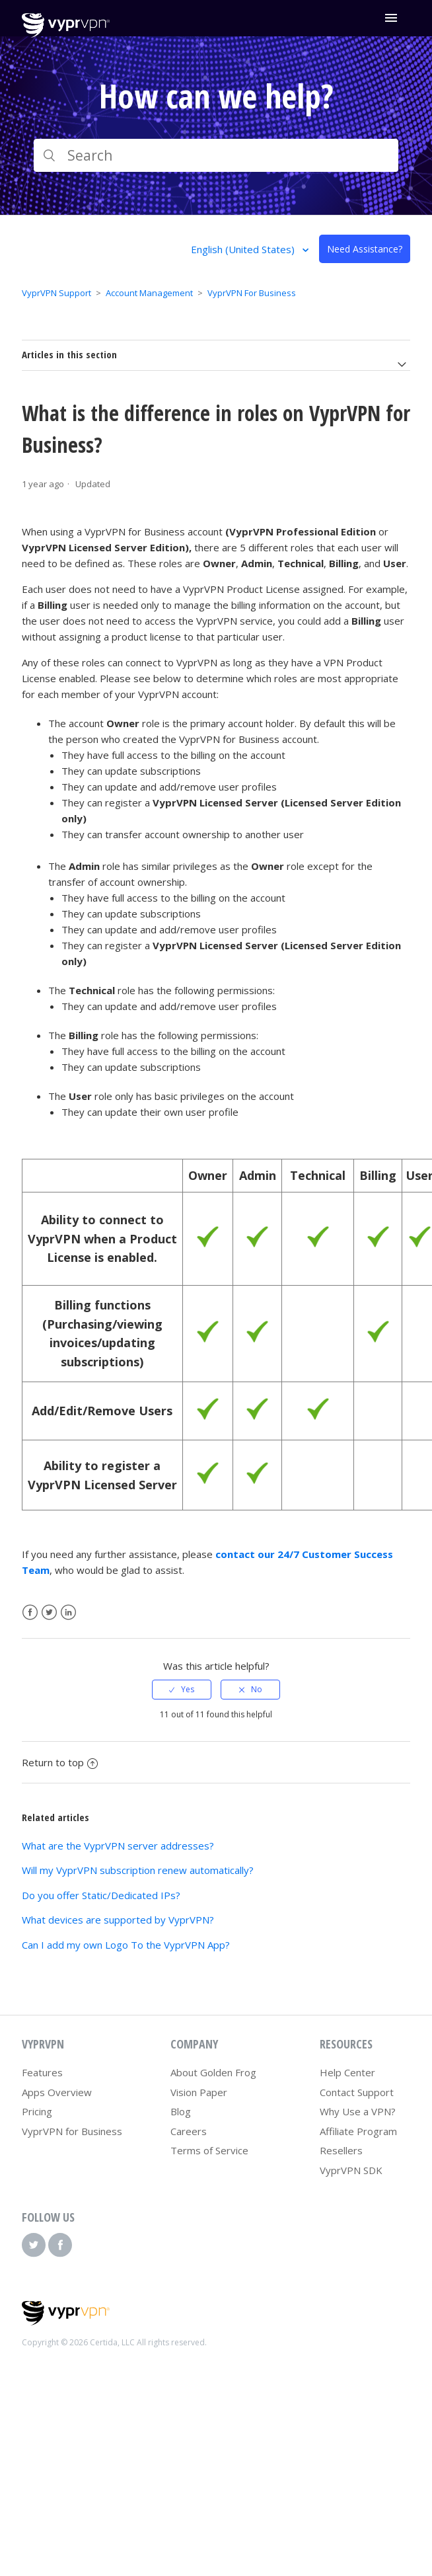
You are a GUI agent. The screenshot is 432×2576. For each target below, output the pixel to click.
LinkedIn (68, 1612)
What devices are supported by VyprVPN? (118, 1919)
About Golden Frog (213, 2072)
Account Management (149, 293)
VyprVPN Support (56, 293)
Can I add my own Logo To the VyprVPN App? (126, 1944)
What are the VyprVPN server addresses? (118, 1845)
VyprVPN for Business (72, 2131)
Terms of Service (209, 2150)
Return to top (60, 1762)
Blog (180, 2111)
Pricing (37, 2111)
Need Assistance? (364, 249)
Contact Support (357, 2092)
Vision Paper (198, 2092)
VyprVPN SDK (351, 2170)
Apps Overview (57, 2092)
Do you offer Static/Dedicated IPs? (101, 1895)
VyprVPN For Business (251, 293)
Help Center (347, 2072)
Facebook (30, 1612)
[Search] (216, 155)
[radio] (181, 1689)
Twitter (49, 1612)
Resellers (341, 2150)
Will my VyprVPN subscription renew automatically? (138, 1870)
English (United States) (244, 249)
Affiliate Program (358, 2131)
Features (42, 2072)
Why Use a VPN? (358, 2111)
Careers (188, 2131)
